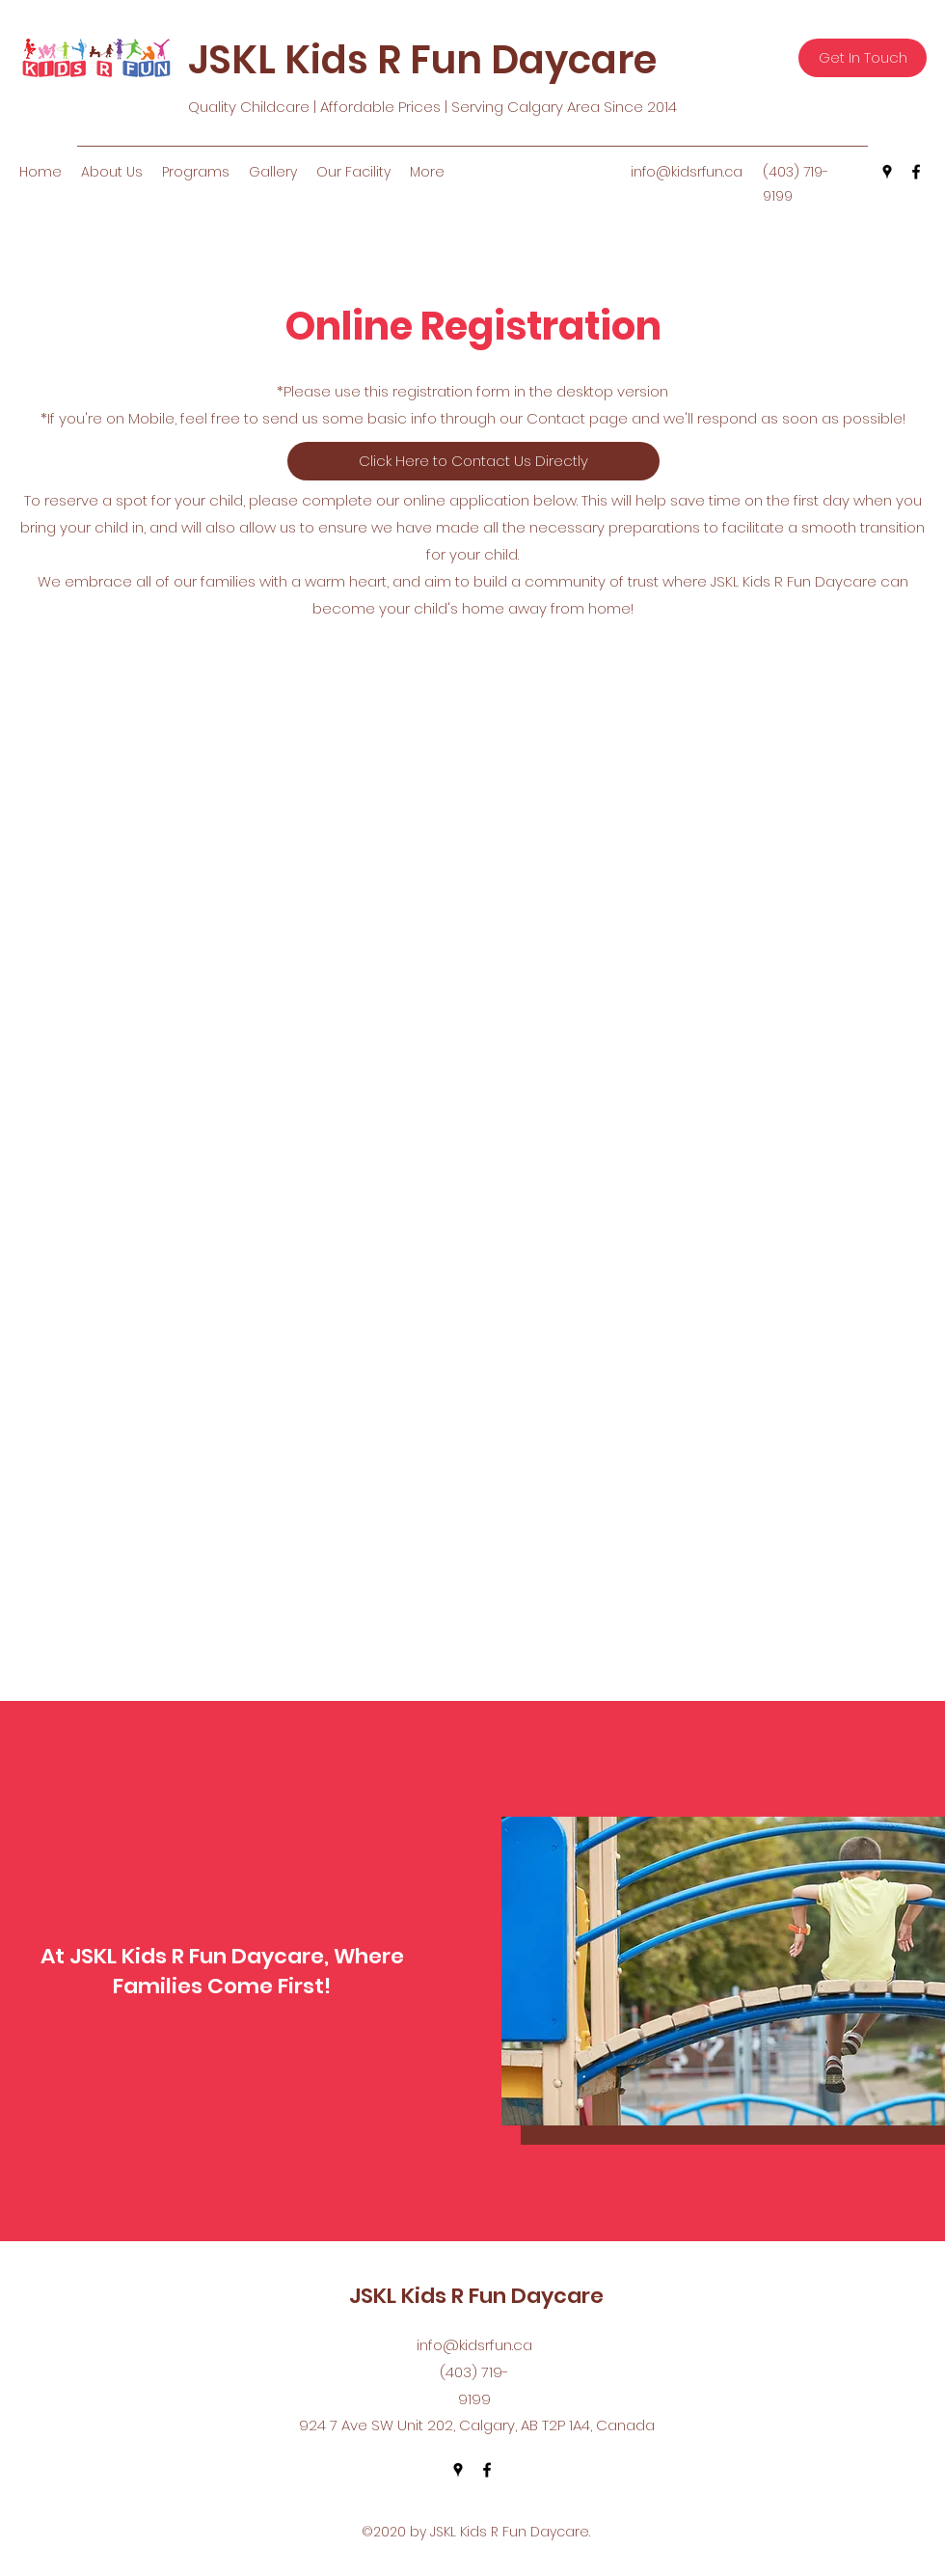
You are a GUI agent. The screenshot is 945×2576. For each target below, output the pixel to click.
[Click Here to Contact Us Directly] (473, 461)
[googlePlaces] (887, 171)
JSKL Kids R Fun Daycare (422, 60)
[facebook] (916, 171)
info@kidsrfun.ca (686, 171)
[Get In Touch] (862, 58)
